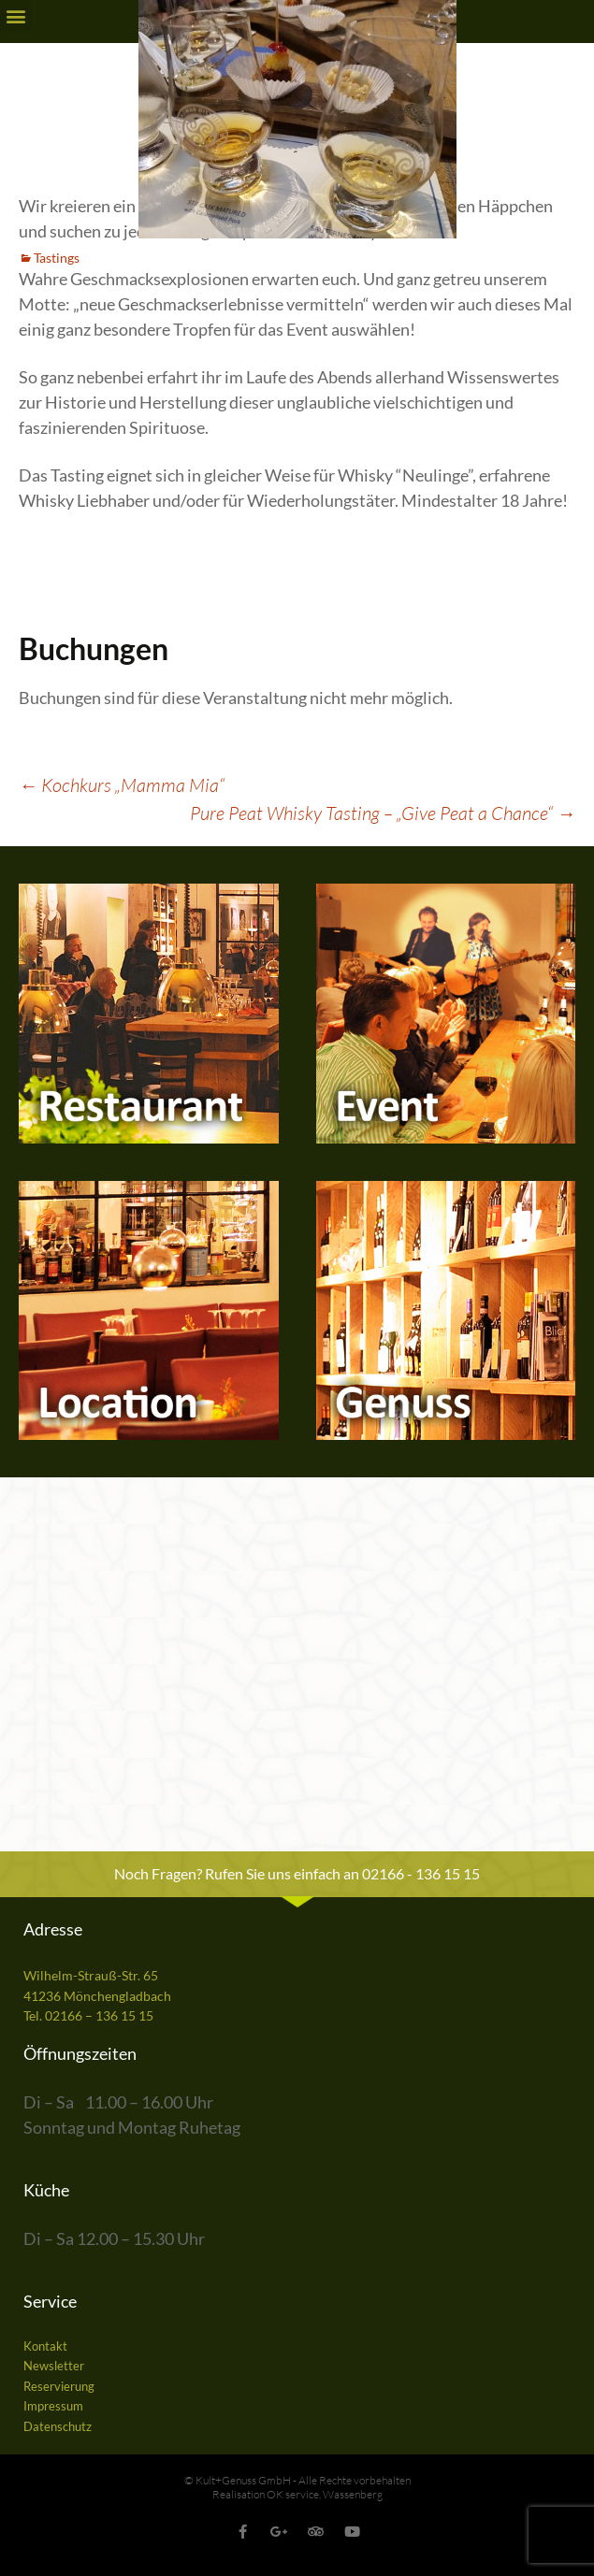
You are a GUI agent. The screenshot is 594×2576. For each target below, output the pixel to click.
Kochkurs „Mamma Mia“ (122, 785)
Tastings (57, 258)
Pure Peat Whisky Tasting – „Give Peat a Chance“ (382, 813)
